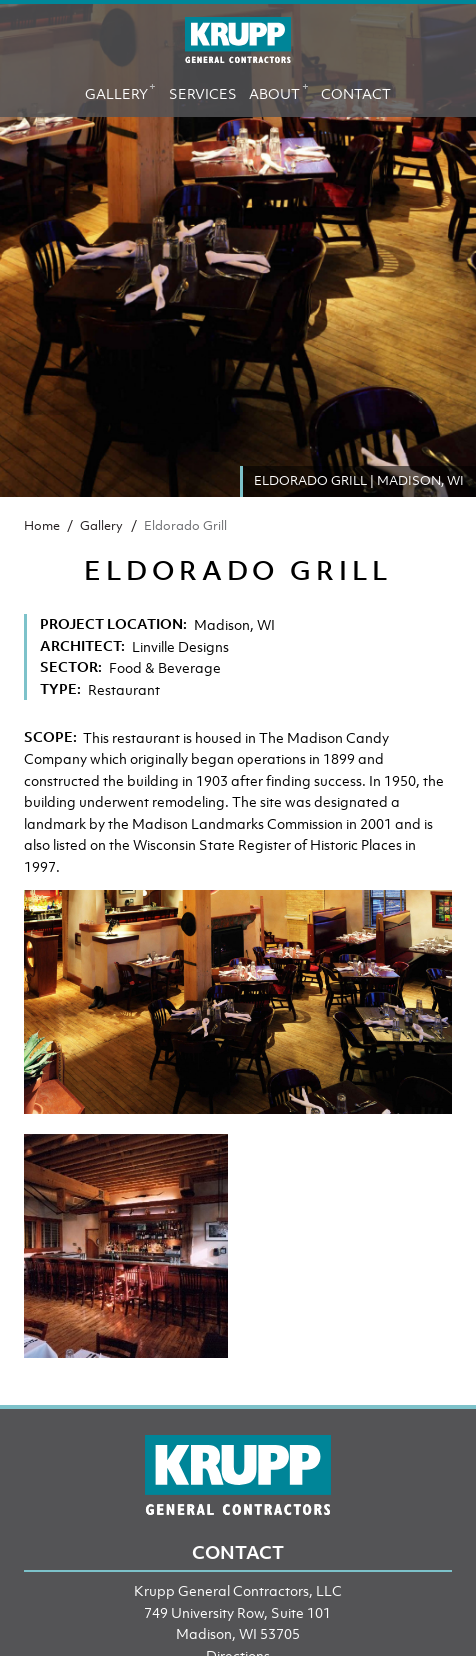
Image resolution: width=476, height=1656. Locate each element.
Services (203, 93)
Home (42, 525)
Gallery (120, 90)
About (278, 90)
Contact (356, 93)
